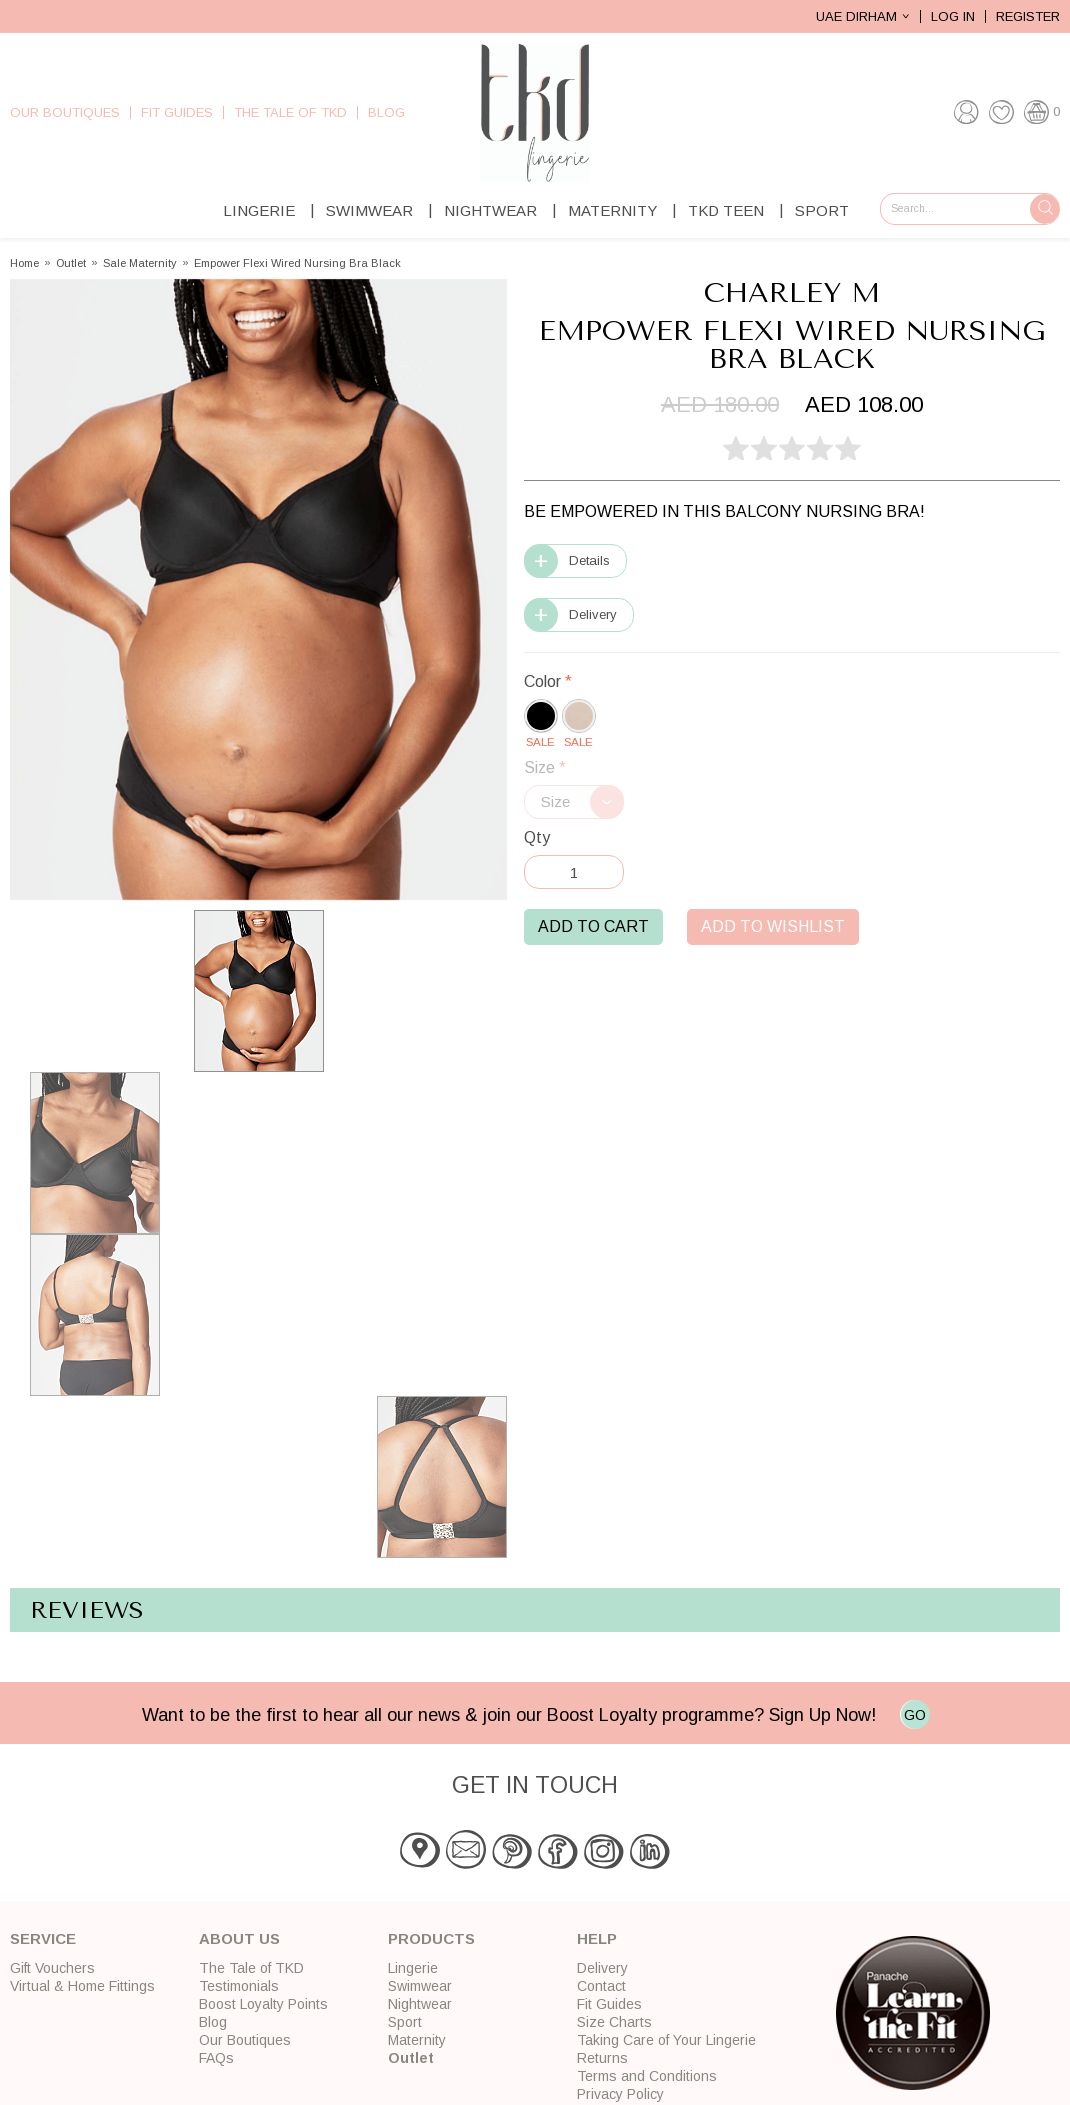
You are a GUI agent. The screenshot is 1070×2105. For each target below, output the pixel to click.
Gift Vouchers (52, 1968)
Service (43, 1938)
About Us (239, 1938)
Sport (822, 210)
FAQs (216, 2058)
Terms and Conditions (647, 2076)
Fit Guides (177, 112)
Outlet (71, 263)
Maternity (612, 210)
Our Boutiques (65, 112)
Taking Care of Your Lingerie (666, 2040)
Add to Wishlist (773, 926)
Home (24, 263)
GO (915, 1715)
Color (548, 681)
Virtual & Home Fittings (82, 1986)
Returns (602, 2058)
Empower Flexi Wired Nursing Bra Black (297, 263)
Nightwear (490, 210)
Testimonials (239, 1986)
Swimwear (369, 210)
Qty (537, 837)
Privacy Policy (620, 2094)
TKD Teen (726, 210)
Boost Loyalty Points (263, 2004)
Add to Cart (593, 926)
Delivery (593, 614)
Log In (953, 16)
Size (545, 767)
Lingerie (259, 210)
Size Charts (614, 2022)
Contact (601, 1986)
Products (431, 1938)
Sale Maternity (140, 263)
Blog (386, 112)
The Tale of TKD (290, 112)
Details (589, 560)
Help (597, 1938)
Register (1028, 16)
